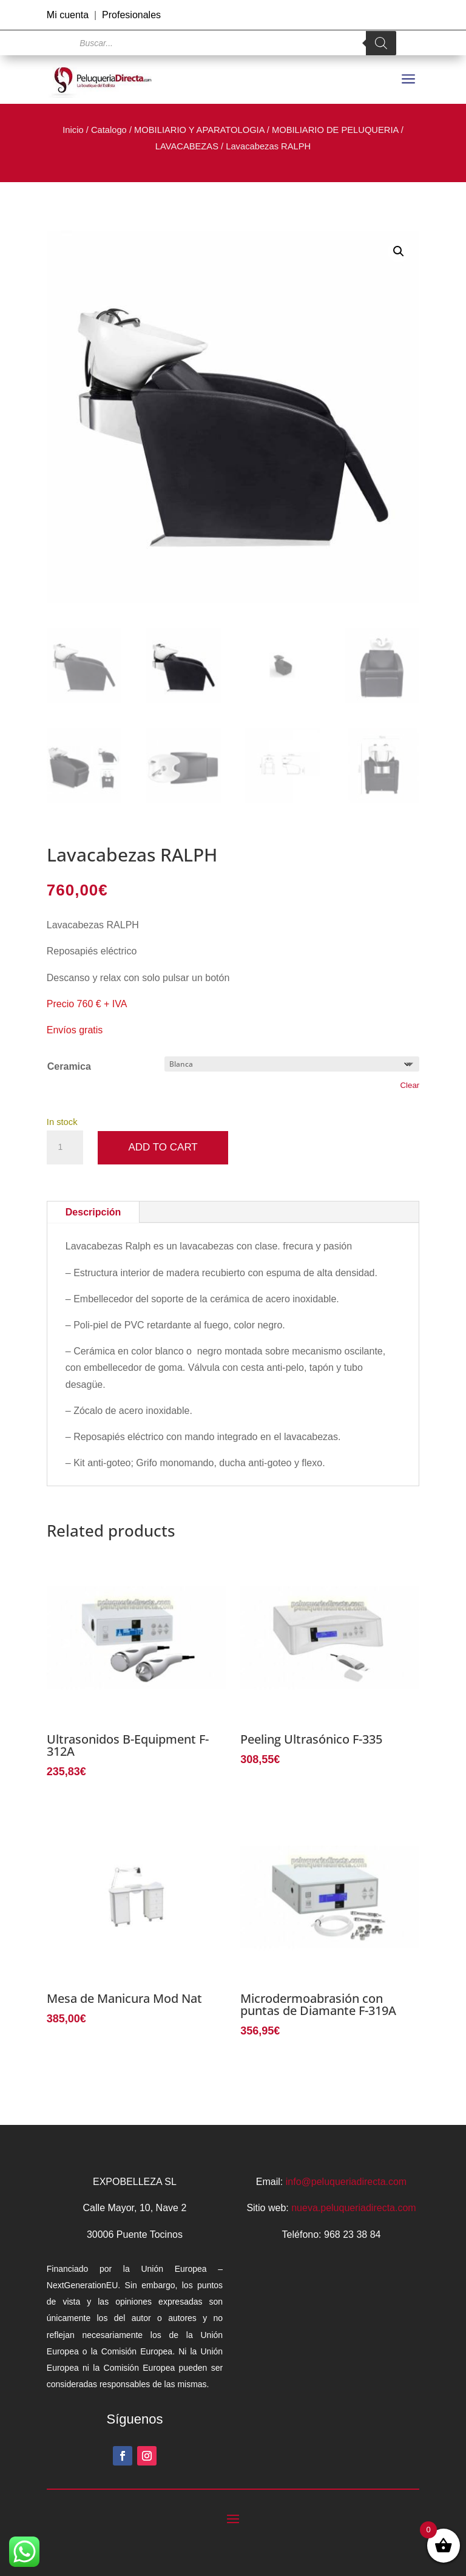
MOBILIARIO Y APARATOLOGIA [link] (199, 130)
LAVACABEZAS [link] (186, 146)
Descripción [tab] (93, 1212)
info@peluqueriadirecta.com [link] (346, 2182)
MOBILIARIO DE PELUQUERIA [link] (335, 130)
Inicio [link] (72, 130)
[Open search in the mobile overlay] (233, 43)
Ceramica (69, 1066)
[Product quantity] (65, 1147)
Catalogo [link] (109, 130)
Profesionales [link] (131, 15)
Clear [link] (409, 1085)
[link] (103, 79)
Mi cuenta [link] (68, 15)
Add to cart (162, 1147)
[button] (399, 251)
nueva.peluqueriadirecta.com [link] (353, 2208)
